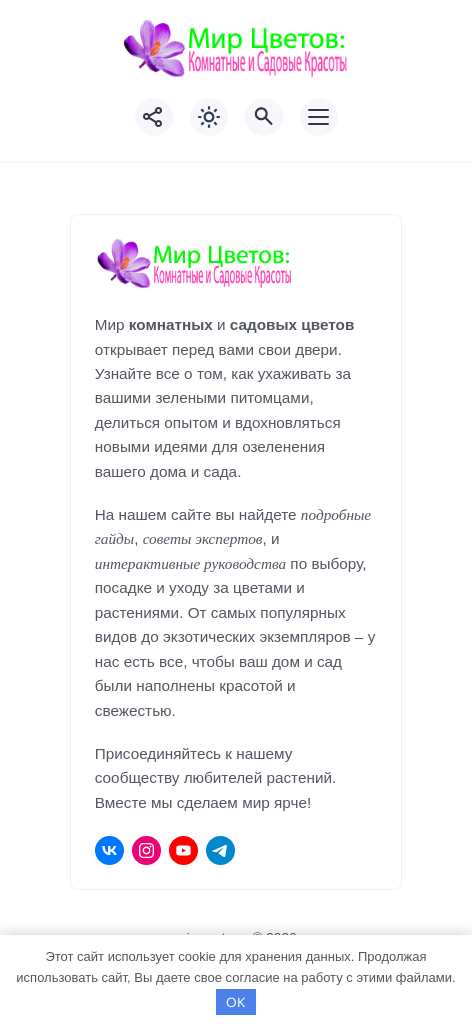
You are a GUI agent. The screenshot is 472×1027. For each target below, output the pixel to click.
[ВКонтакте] (109, 850)
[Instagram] (146, 850)
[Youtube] (183, 850)
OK (236, 1002)
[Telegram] (220, 850)
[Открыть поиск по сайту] (264, 117)
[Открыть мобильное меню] (319, 117)
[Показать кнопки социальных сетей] (154, 117)
